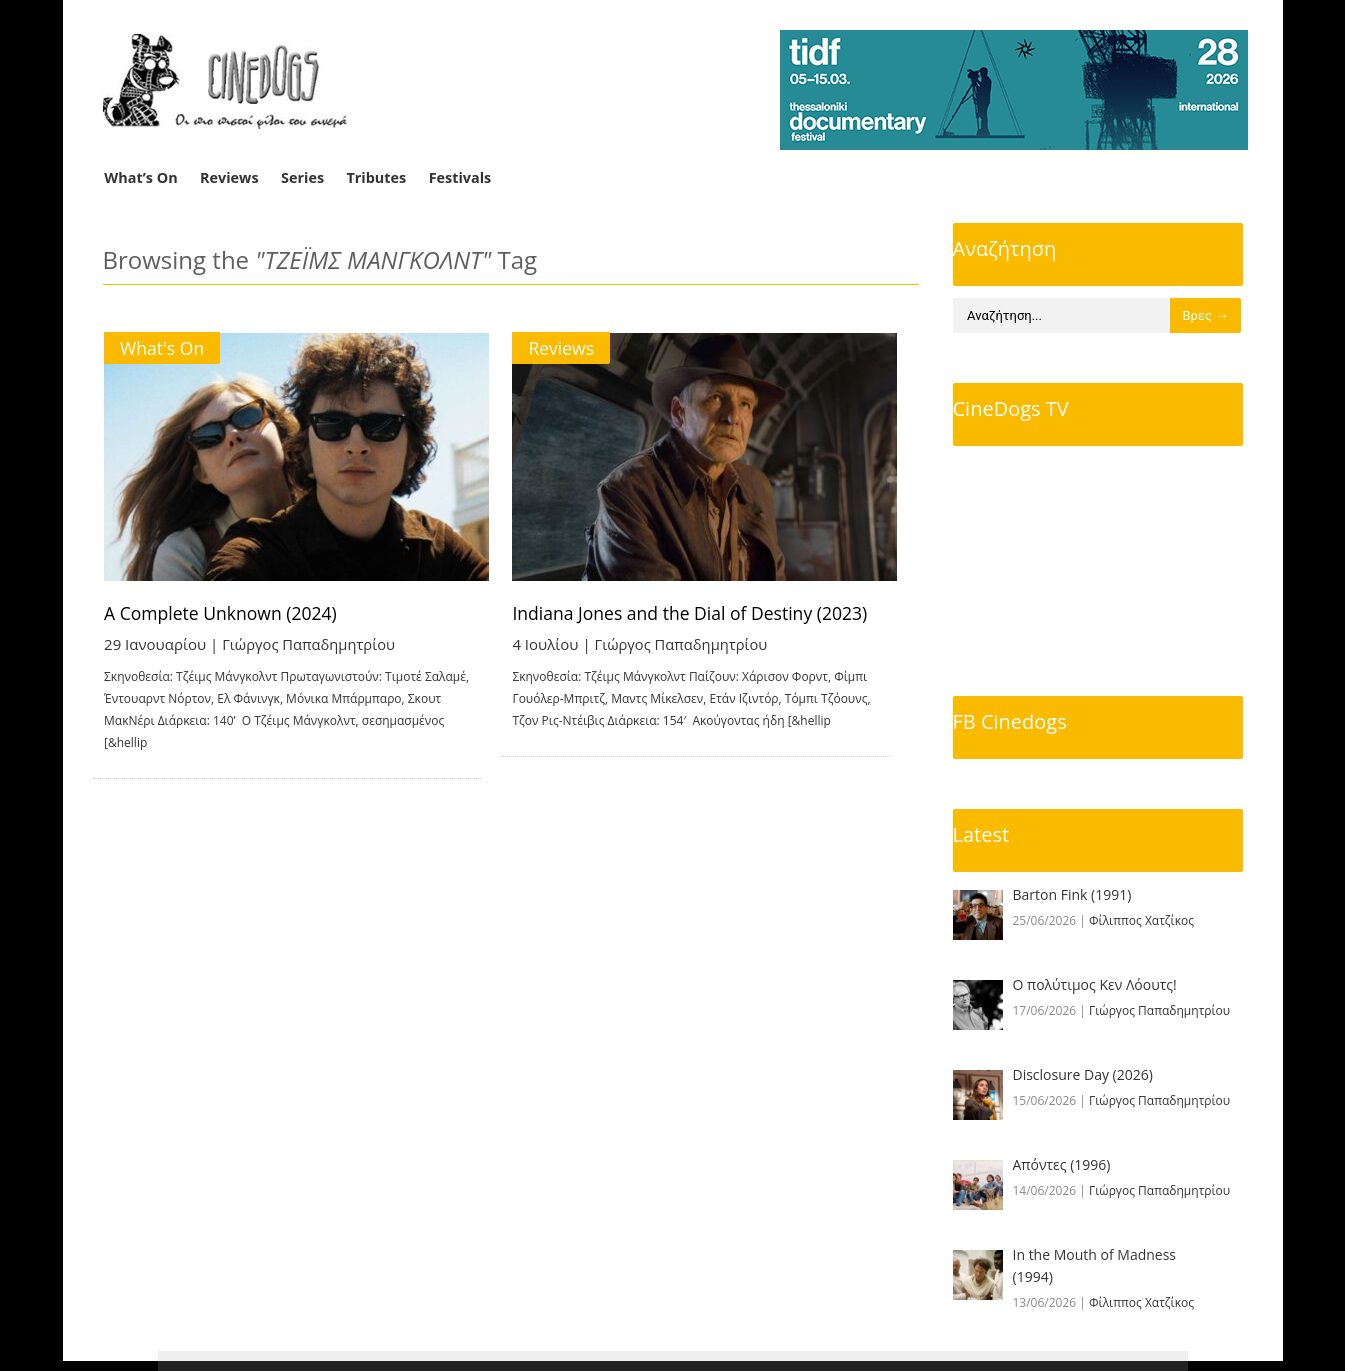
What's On (163, 348)
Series (302, 177)
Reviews (229, 177)
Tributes (376, 177)
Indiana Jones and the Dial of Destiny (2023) (716, 613)
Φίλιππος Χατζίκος (1141, 920)
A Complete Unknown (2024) (224, 613)
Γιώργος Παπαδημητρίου (311, 644)
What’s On (140, 177)
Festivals (460, 177)
